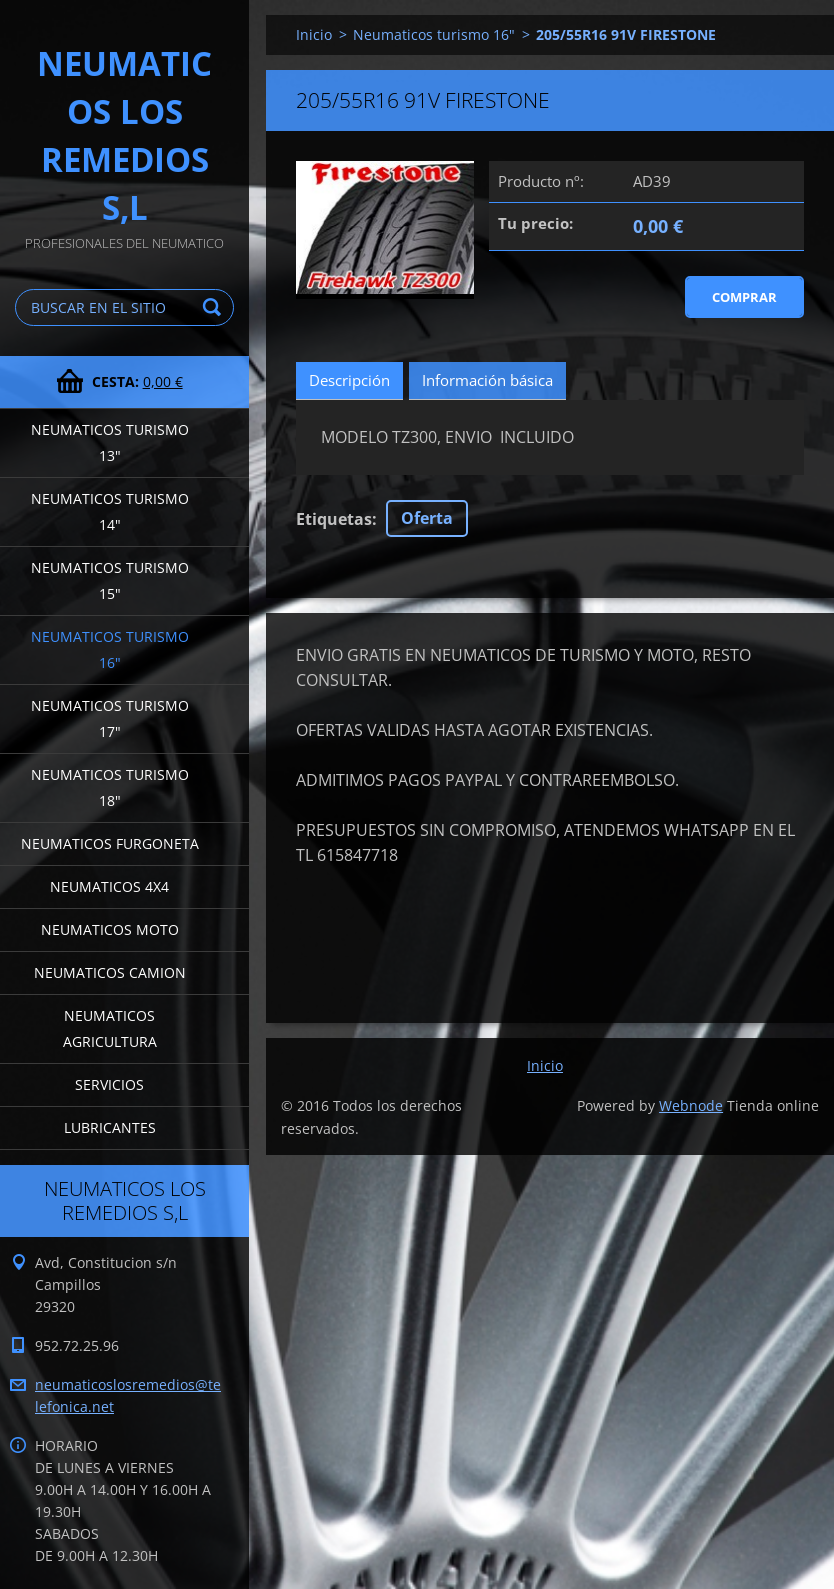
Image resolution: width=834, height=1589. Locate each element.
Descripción (349, 380)
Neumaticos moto (110, 929)
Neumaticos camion (110, 972)
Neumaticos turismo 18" (110, 787)
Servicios (109, 1084)
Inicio (314, 34)
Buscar (215, 307)
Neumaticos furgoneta (110, 843)
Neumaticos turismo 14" (110, 511)
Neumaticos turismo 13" (110, 442)
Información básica (487, 380)
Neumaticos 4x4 (109, 886)
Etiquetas (334, 519)
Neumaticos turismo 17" (110, 718)
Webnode (691, 1105)
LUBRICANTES (110, 1127)
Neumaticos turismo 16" (110, 649)
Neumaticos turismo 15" (110, 580)
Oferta (427, 518)
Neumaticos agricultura (110, 1028)
